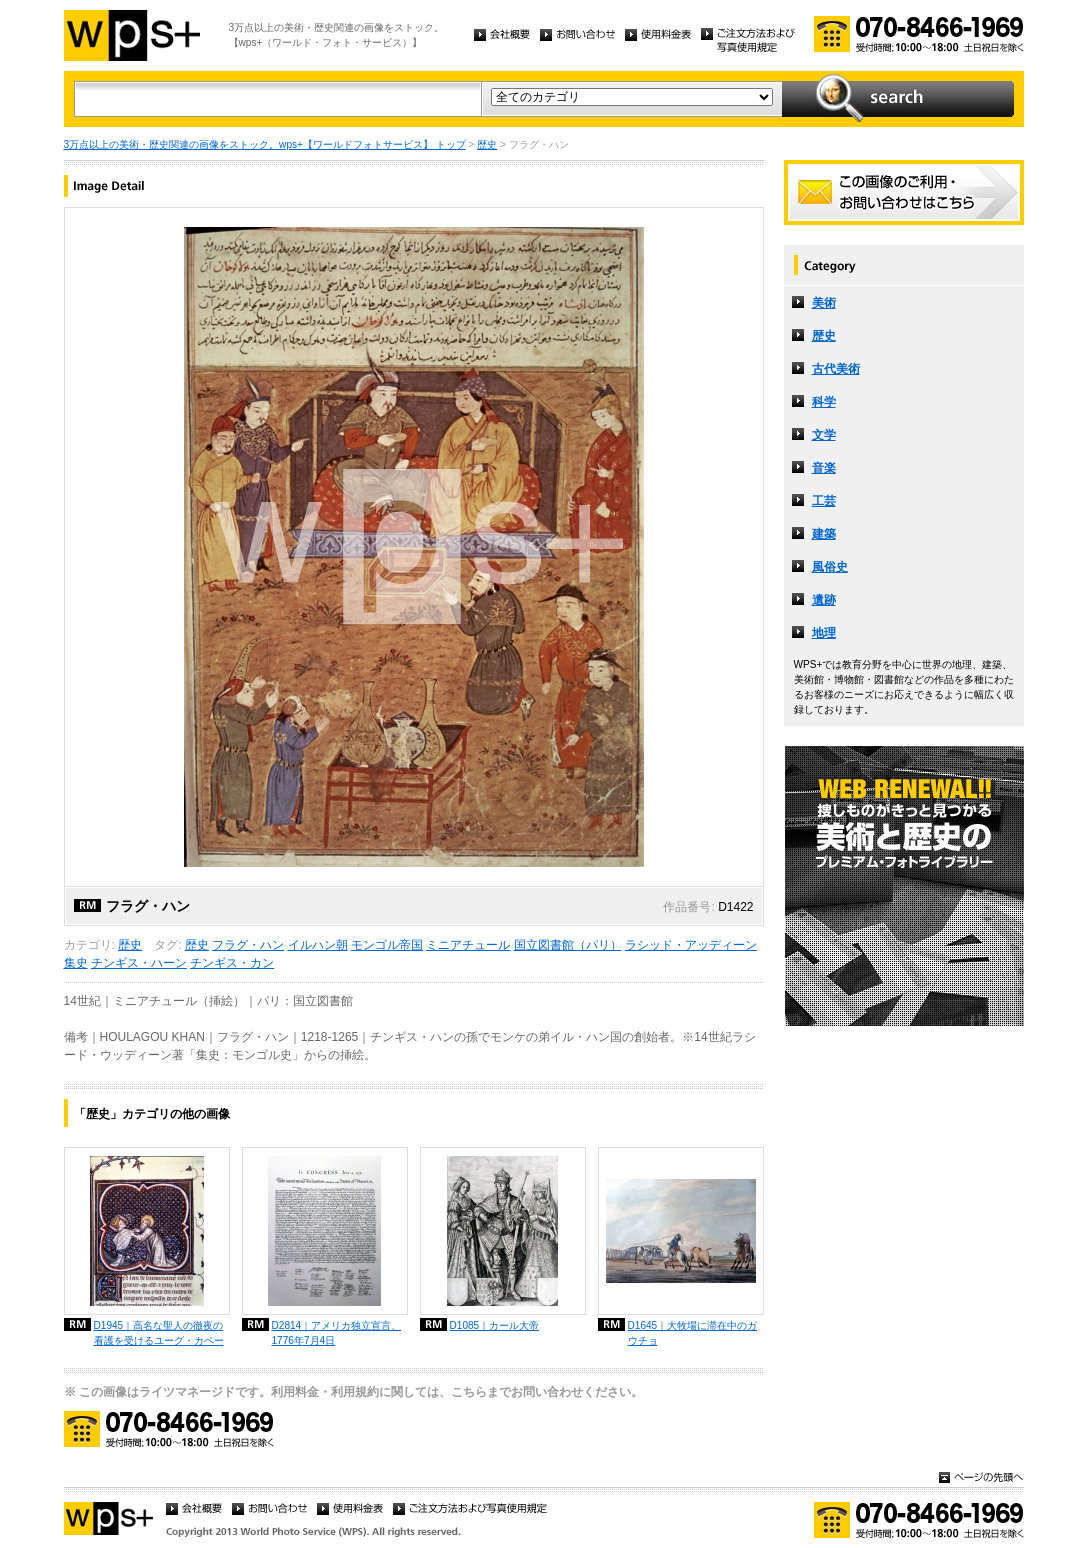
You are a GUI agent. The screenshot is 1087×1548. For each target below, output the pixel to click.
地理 (824, 633)
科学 (824, 402)
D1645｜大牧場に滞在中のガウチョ (693, 1333)
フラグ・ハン (248, 945)
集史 (76, 963)
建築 (824, 534)
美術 (824, 303)
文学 (824, 435)
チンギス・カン (232, 963)
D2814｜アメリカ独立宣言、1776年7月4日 (337, 1333)
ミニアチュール (468, 945)
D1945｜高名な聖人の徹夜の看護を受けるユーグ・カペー (159, 1333)
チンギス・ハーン (139, 963)
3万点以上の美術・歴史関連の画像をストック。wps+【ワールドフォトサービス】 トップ (265, 144)
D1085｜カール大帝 (495, 1325)
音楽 (824, 468)
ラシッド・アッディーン (691, 945)
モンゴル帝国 (387, 945)
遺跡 (824, 600)
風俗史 (830, 567)
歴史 (487, 144)
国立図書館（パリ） (568, 945)
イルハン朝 (318, 945)
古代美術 (836, 369)
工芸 (824, 501)
